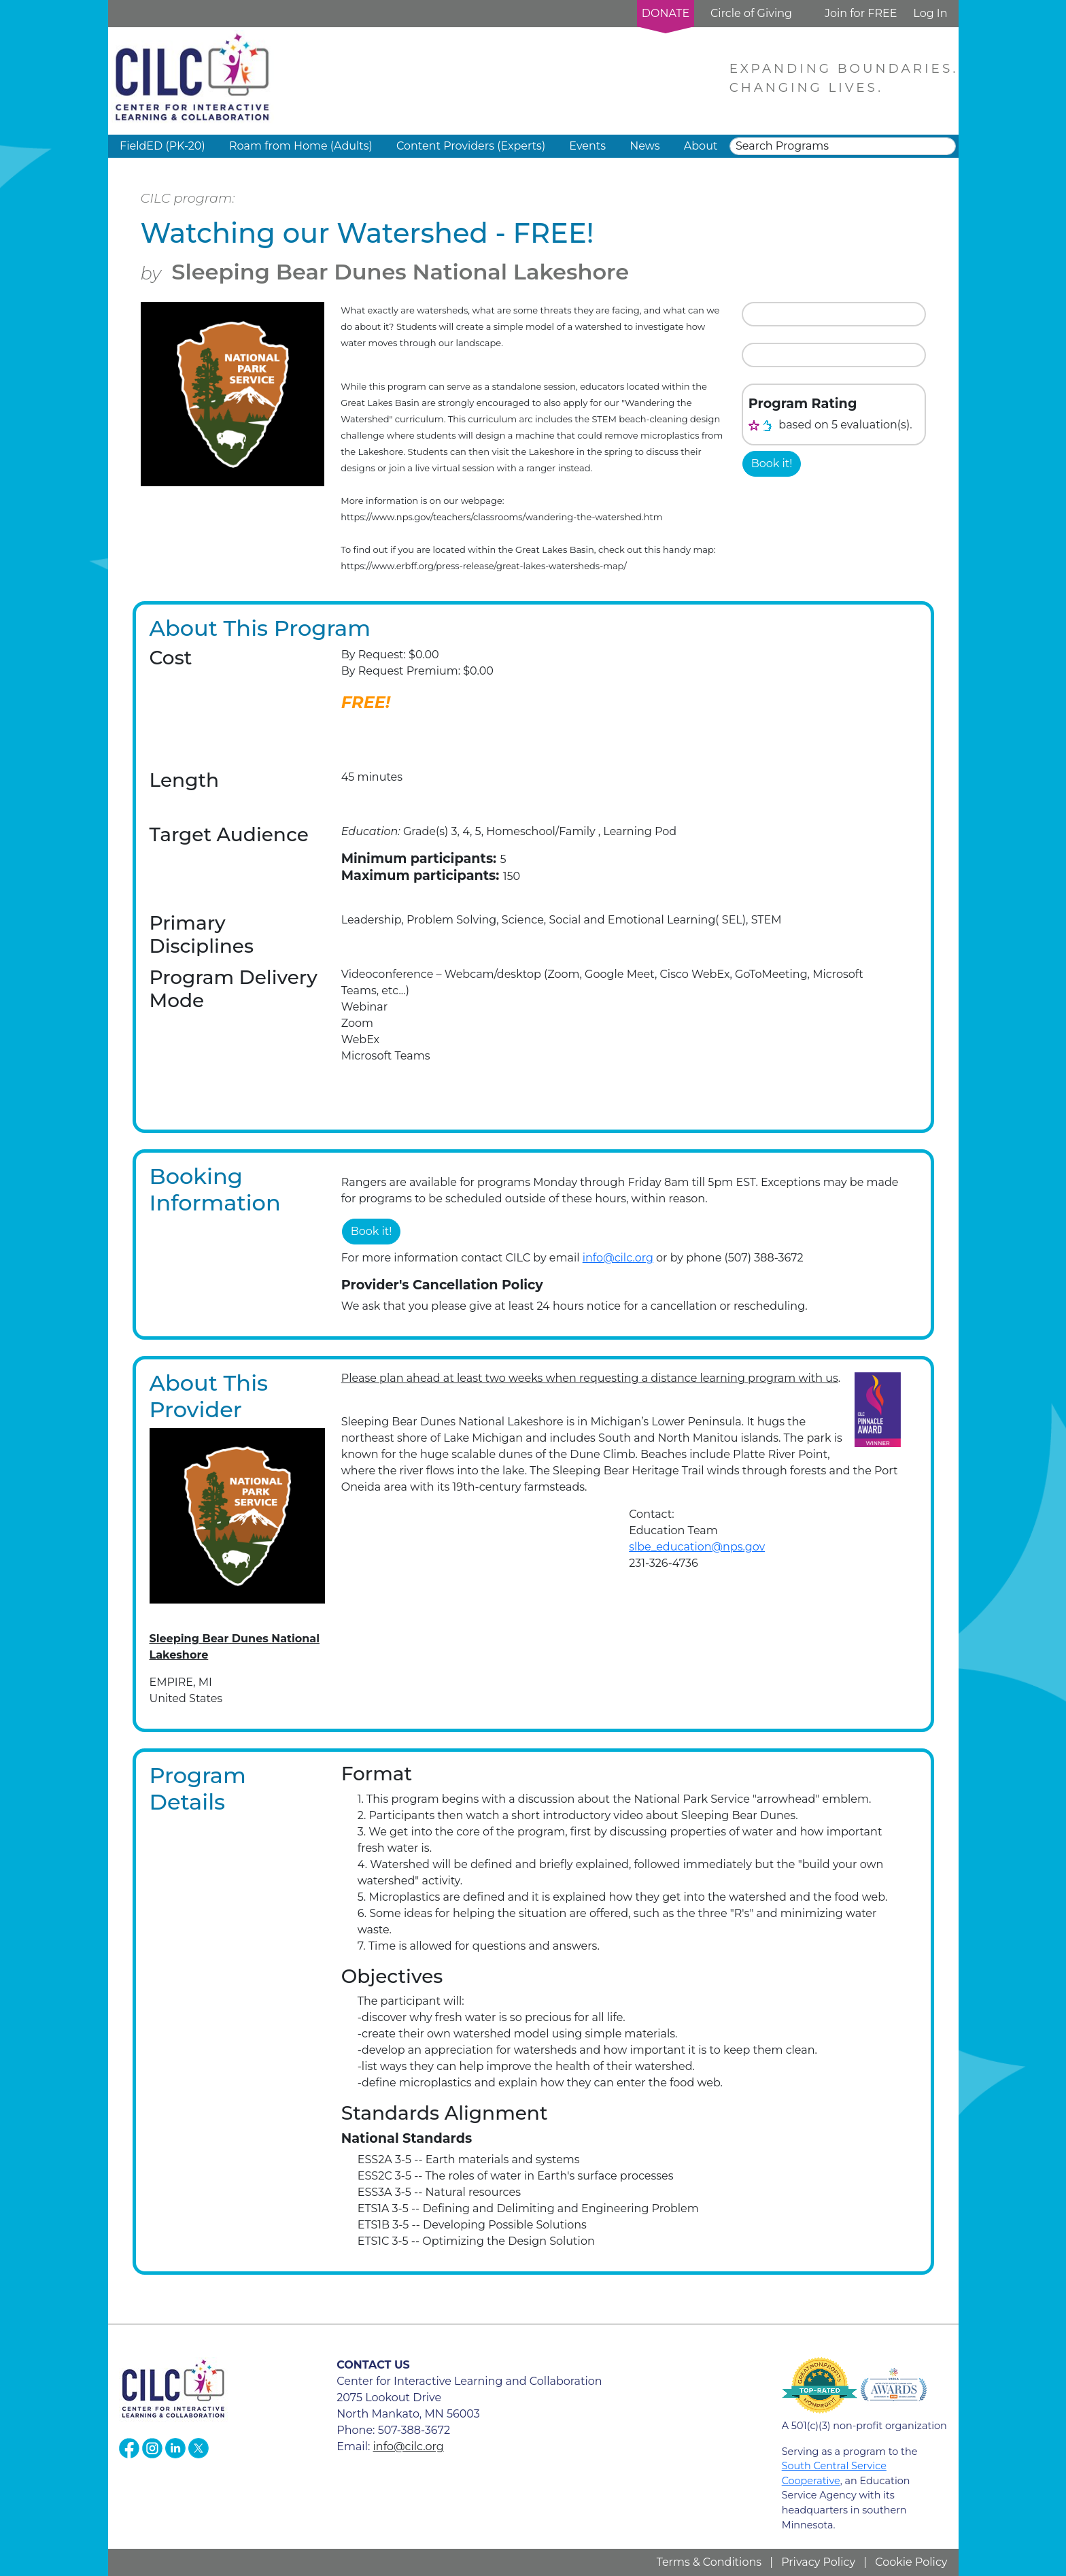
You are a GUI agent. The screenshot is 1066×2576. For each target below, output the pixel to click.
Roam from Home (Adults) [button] (301, 145)
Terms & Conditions (709, 2562)
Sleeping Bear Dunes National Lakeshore (400, 271)
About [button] (701, 145)
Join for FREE (861, 13)
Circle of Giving (751, 13)
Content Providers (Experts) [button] (470, 145)
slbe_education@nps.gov (697, 1546)
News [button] (644, 145)
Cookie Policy (911, 2562)
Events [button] (587, 145)
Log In (930, 13)
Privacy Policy (818, 2562)
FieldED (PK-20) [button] (162, 145)
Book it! (772, 463)
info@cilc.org (618, 1257)
